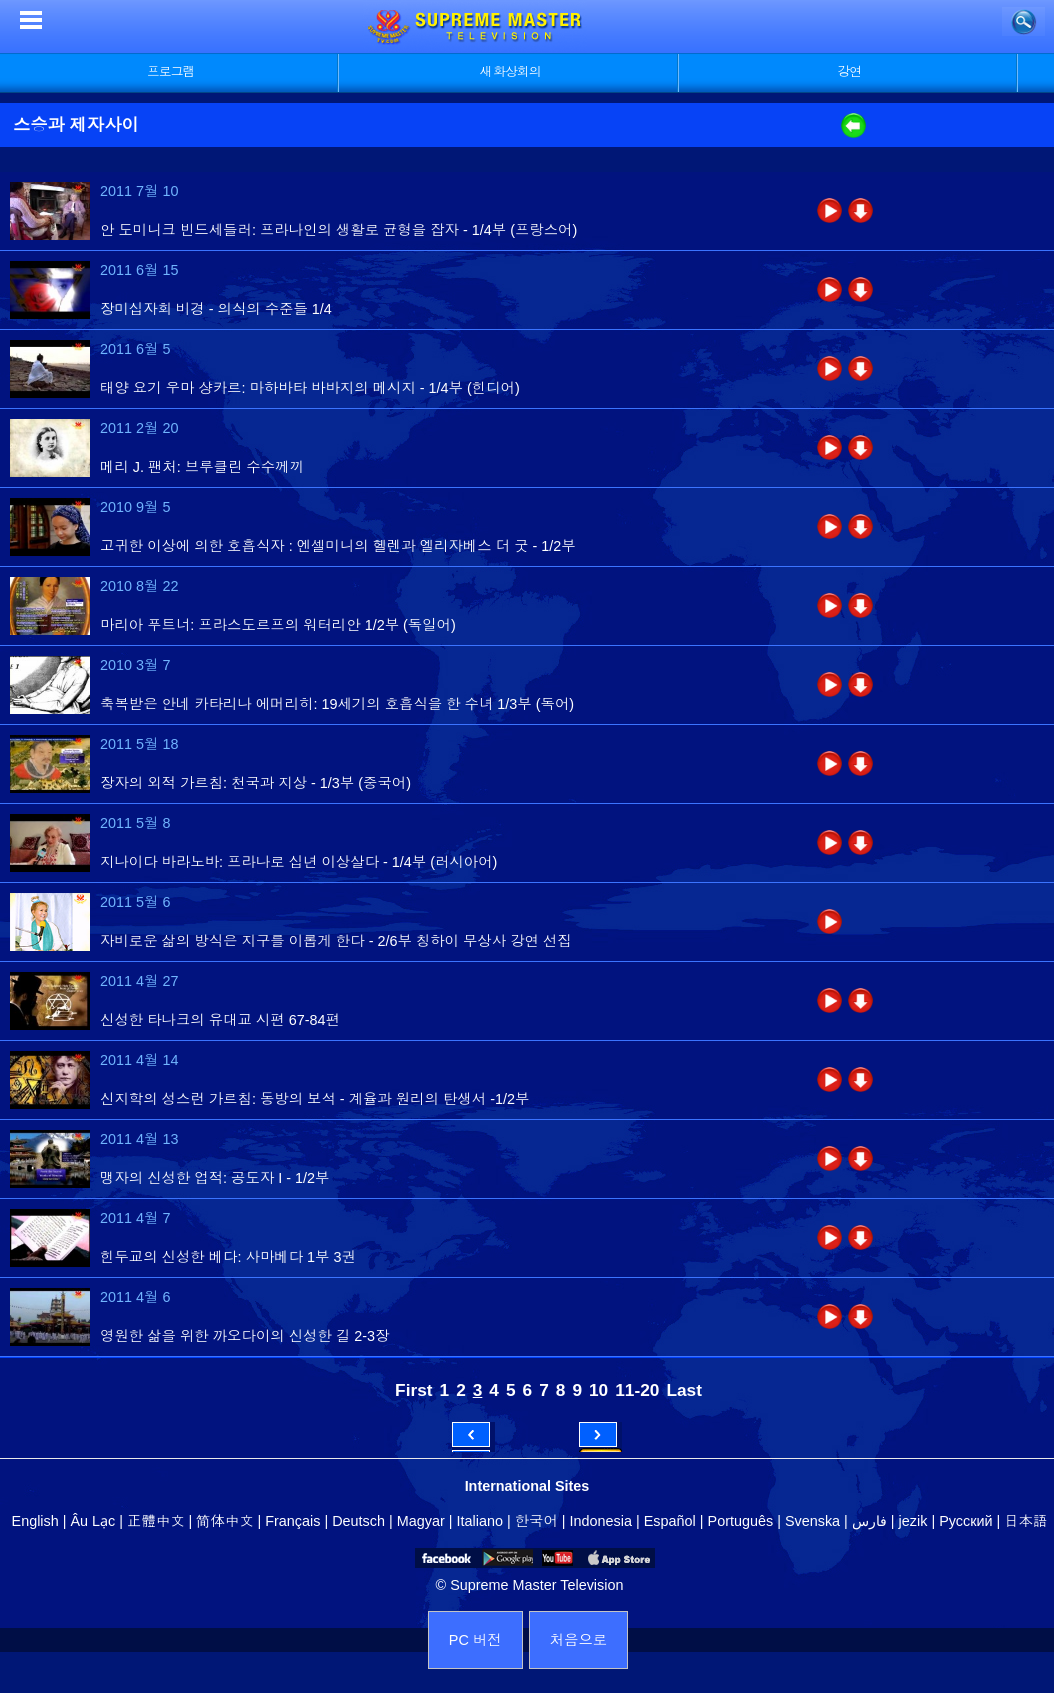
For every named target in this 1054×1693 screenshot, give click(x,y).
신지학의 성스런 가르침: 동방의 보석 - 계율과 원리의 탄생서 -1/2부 (314, 1099)
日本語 (1025, 1521)
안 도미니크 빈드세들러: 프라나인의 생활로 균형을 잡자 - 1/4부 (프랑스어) (338, 230)
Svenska (812, 1521)
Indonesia (601, 1521)
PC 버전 (475, 1640)
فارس (869, 1521)
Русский (965, 1521)
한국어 (536, 1521)
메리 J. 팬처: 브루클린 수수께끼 (202, 467)
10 (598, 1390)
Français (292, 1521)
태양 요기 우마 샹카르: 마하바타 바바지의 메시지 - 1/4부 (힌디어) (310, 388)
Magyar (421, 1521)
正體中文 (156, 1521)
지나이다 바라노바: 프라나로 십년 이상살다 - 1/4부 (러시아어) (298, 862)
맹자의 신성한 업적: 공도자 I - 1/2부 (214, 1178)
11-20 (637, 1390)
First (413, 1390)
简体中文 (224, 1521)
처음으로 (579, 1640)
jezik (913, 1521)
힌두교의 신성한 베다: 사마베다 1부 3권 (228, 1257)
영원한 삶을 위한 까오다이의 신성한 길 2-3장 (244, 1336)
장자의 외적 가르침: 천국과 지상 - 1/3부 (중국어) (255, 783)
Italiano (480, 1521)
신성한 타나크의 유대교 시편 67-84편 (220, 1020)
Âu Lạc (92, 1521)
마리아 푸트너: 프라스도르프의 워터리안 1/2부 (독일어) (278, 625)
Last (684, 1390)
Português (741, 1521)
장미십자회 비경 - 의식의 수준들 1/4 (216, 309)
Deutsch (358, 1521)
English (35, 1521)
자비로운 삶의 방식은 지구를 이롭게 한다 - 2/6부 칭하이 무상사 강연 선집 (336, 941)
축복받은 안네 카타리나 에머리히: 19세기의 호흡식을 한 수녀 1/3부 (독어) (337, 704)
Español (670, 1521)
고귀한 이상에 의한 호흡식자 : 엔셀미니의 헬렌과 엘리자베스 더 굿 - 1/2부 (338, 546)
